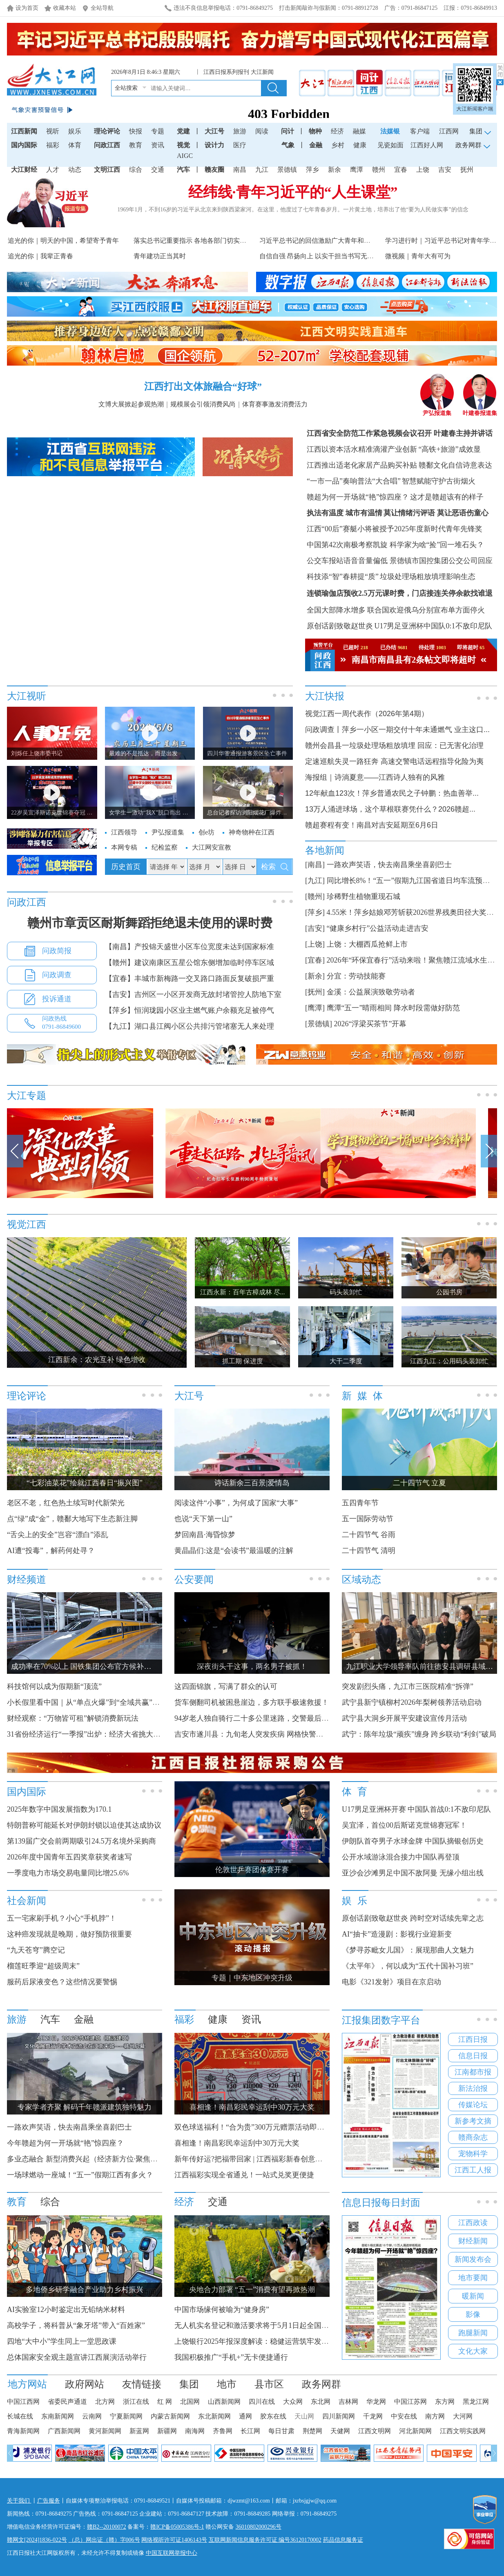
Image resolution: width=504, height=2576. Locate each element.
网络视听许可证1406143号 (174, 2540)
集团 (189, 2384)
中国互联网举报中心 (171, 2553)
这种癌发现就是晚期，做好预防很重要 (69, 1934)
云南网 (92, 2416)
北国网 (190, 2401)
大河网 (463, 2416)
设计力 (214, 145)
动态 (74, 169)
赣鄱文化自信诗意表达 (455, 465)
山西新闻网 (224, 2401)
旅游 (239, 131)
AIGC (185, 155)
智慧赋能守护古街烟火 (438, 481)
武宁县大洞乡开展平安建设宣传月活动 (404, 1718)
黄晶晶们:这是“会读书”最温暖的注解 (233, 1550)
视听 (52, 131)
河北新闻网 (415, 2430)
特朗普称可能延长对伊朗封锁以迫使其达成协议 (84, 1825)
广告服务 (48, 2501)
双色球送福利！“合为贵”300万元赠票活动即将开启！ (260, 2127)
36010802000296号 (258, 2527)
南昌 (239, 169)
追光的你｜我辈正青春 (40, 256)
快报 (135, 131)
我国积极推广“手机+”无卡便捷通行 (231, 2357)
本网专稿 (124, 847)
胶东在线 (273, 2416)
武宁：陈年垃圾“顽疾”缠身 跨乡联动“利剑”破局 (419, 1734)
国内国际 (24, 145)
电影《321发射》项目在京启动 (391, 1982)
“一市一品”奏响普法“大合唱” (354, 481)
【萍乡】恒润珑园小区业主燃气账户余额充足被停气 (189, 1010)
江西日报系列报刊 (228, 72)
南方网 (435, 2416)
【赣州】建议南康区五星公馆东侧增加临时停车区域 (189, 963)
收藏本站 (64, 8)
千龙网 (373, 2416)
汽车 (183, 169)
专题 (157, 131)
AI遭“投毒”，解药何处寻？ (51, 1550)
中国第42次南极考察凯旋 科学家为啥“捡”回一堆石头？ (395, 545)
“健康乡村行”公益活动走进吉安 (378, 928)
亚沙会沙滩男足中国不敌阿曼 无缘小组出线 (413, 1873)
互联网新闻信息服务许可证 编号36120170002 (265, 2540)
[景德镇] (318, 1024)
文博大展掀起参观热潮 (131, 404)
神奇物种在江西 (251, 832)
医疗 (239, 145)
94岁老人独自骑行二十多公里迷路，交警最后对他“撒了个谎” (273, 1718)
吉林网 (348, 2401)
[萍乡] (315, 912)
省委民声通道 (67, 2401)
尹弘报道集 (437, 410)
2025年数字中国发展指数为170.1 (59, 1809)
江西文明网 (374, 2430)
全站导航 (102, 8)
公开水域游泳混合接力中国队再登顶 (400, 1857)
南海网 (195, 2430)
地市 (226, 2384)
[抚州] (315, 992)
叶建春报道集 (480, 410)
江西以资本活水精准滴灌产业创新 (362, 449)
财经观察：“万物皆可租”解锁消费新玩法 (72, 1718)
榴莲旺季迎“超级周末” (43, 1966)
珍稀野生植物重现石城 (363, 896)
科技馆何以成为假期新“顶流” (54, 1686)
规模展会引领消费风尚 (203, 404)
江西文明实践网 (463, 2430)
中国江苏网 (410, 2401)
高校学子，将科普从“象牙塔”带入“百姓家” (76, 2325)
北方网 (105, 2401)
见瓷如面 (390, 145)
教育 (135, 145)
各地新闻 (324, 850)
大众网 (293, 2401)
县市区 (269, 2384)
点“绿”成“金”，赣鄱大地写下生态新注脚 (72, 1519)
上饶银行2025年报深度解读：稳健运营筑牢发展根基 (258, 2341)
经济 (337, 131)
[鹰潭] (315, 1008)
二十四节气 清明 (368, 1550)
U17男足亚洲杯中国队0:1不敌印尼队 (433, 626)
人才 (52, 169)
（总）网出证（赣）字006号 (104, 2540)
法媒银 (390, 131)
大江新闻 (263, 72)
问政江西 (107, 145)
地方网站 (27, 2384)
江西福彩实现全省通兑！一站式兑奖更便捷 (244, 2175)
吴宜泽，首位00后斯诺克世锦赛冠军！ (404, 1825)
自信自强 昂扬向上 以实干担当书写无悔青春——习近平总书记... (351, 256)
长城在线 (20, 2416)
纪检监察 (165, 847)
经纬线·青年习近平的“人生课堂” (293, 192)
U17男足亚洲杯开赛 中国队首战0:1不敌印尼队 (416, 1809)
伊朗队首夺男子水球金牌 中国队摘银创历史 (413, 1841)
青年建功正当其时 (160, 256)
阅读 (261, 131)
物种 (315, 131)
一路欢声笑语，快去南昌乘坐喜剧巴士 (389, 865)
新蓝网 (139, 2430)
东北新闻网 (214, 2416)
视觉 (183, 145)
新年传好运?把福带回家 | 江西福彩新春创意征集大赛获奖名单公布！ (285, 2159)
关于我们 (19, 2501)
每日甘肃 (281, 2430)
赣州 (378, 169)
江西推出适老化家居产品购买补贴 (362, 465)
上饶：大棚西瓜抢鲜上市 (367, 944)
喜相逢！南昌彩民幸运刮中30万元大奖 (236, 2143)
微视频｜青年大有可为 (417, 256)
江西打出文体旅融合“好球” (203, 386)
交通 (157, 169)
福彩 (52, 145)
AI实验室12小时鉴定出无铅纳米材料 (66, 2309)
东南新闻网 (57, 2416)
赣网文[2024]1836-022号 (37, 2540)
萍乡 (312, 169)
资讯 (157, 145)
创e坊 (206, 832)
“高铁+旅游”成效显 (450, 449)
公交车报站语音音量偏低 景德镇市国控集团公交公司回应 (400, 561)
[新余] (315, 976)
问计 (287, 131)
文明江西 (107, 169)
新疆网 (167, 2430)
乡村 (337, 145)
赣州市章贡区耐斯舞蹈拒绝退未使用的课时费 (149, 923)
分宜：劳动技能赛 (356, 976)
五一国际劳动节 (367, 1519)
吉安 (444, 169)
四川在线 (262, 2401)
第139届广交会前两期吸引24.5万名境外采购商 (81, 1841)
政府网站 (84, 2384)
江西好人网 (426, 145)
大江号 (214, 131)
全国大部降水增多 (336, 610)
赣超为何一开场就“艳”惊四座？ (358, 497)
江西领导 (124, 832)
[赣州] (315, 896)
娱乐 (74, 131)
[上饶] (315, 944)
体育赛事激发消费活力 (275, 404)
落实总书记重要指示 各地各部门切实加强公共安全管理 (213, 240)
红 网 (164, 2401)
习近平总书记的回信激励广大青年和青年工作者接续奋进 (341, 240)
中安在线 (404, 2416)
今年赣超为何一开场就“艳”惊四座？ (65, 2143)
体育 (74, 145)
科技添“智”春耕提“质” (343, 576)
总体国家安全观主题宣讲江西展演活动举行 (77, 2357)
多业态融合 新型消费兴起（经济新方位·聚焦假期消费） (97, 2159)
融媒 (359, 131)
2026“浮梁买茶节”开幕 (370, 1024)
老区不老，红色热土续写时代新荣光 (66, 1503)
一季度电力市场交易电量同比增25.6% (68, 1873)
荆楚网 (312, 2430)
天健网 (340, 2430)
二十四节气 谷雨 (368, 1535)
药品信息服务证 (343, 2540)
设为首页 (27, 8)
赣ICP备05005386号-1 (177, 2527)
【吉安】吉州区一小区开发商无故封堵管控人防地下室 (193, 994)
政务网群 (321, 2384)
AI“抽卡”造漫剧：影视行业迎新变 (397, 1934)
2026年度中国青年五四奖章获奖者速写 (69, 1857)
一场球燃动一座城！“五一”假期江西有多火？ (80, 2175)
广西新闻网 (64, 2430)
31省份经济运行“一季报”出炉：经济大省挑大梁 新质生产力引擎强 (117, 1734)
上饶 (422, 169)
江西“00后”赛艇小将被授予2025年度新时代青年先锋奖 (394, 529)
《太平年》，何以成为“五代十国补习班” (407, 1966)
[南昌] (315, 865)
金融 (315, 145)
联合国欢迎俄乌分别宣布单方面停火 (426, 610)
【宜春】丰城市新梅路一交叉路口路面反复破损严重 (189, 978)
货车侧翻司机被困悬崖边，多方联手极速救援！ (251, 1702)
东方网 (445, 2401)
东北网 (320, 2401)
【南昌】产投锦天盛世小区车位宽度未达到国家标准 (189, 947)
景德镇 (287, 169)
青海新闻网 (23, 2430)
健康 (359, 145)
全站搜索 (126, 88)
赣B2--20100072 (106, 2527)
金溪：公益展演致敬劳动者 (371, 992)
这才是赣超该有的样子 (447, 497)
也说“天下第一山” (203, 1519)
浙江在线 (136, 2401)
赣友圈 (214, 169)
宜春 (400, 169)
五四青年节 (360, 1503)
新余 (334, 169)
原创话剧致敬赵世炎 (340, 626)
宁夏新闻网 (126, 2416)
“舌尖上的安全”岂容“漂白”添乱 (57, 1535)
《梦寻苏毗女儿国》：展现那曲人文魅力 (408, 1950)
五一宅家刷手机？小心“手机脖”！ (61, 1918)
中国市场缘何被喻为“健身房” (221, 2309)
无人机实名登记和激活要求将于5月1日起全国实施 (255, 2325)
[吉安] (315, 928)
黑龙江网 (476, 2401)
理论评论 (107, 131)
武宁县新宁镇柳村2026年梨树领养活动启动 (412, 1702)
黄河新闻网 (105, 2430)
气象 (287, 145)
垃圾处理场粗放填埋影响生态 (427, 576)
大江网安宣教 (211, 847)
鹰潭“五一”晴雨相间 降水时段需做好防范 (393, 1008)
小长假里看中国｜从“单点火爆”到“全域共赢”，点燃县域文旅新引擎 (116, 1702)
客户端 (420, 131)
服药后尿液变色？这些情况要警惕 (62, 1982)
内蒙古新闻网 (170, 2416)
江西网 (449, 131)
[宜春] (315, 960)
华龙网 (376, 2401)
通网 (245, 2416)
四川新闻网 (338, 2416)
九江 (261, 169)
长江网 (250, 2430)
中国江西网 (23, 2401)
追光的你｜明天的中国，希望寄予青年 (63, 240)
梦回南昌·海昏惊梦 (204, 1535)
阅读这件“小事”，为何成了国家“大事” (236, 1503)
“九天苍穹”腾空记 (36, 1950)
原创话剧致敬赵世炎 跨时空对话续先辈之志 (413, 1918)
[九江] (315, 880)
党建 (183, 131)
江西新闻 (24, 131)
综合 (135, 169)
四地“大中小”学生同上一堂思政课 (61, 2341)
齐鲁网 (222, 2430)
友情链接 (141, 2384)
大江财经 (24, 169)
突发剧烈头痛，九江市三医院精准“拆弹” (407, 1686)
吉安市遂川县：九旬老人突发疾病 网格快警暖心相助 (260, 1734)
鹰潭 (356, 169)
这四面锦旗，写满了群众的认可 (225, 1686)
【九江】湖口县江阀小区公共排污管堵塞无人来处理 (189, 1026)
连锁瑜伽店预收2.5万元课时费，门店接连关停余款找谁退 (400, 593)
